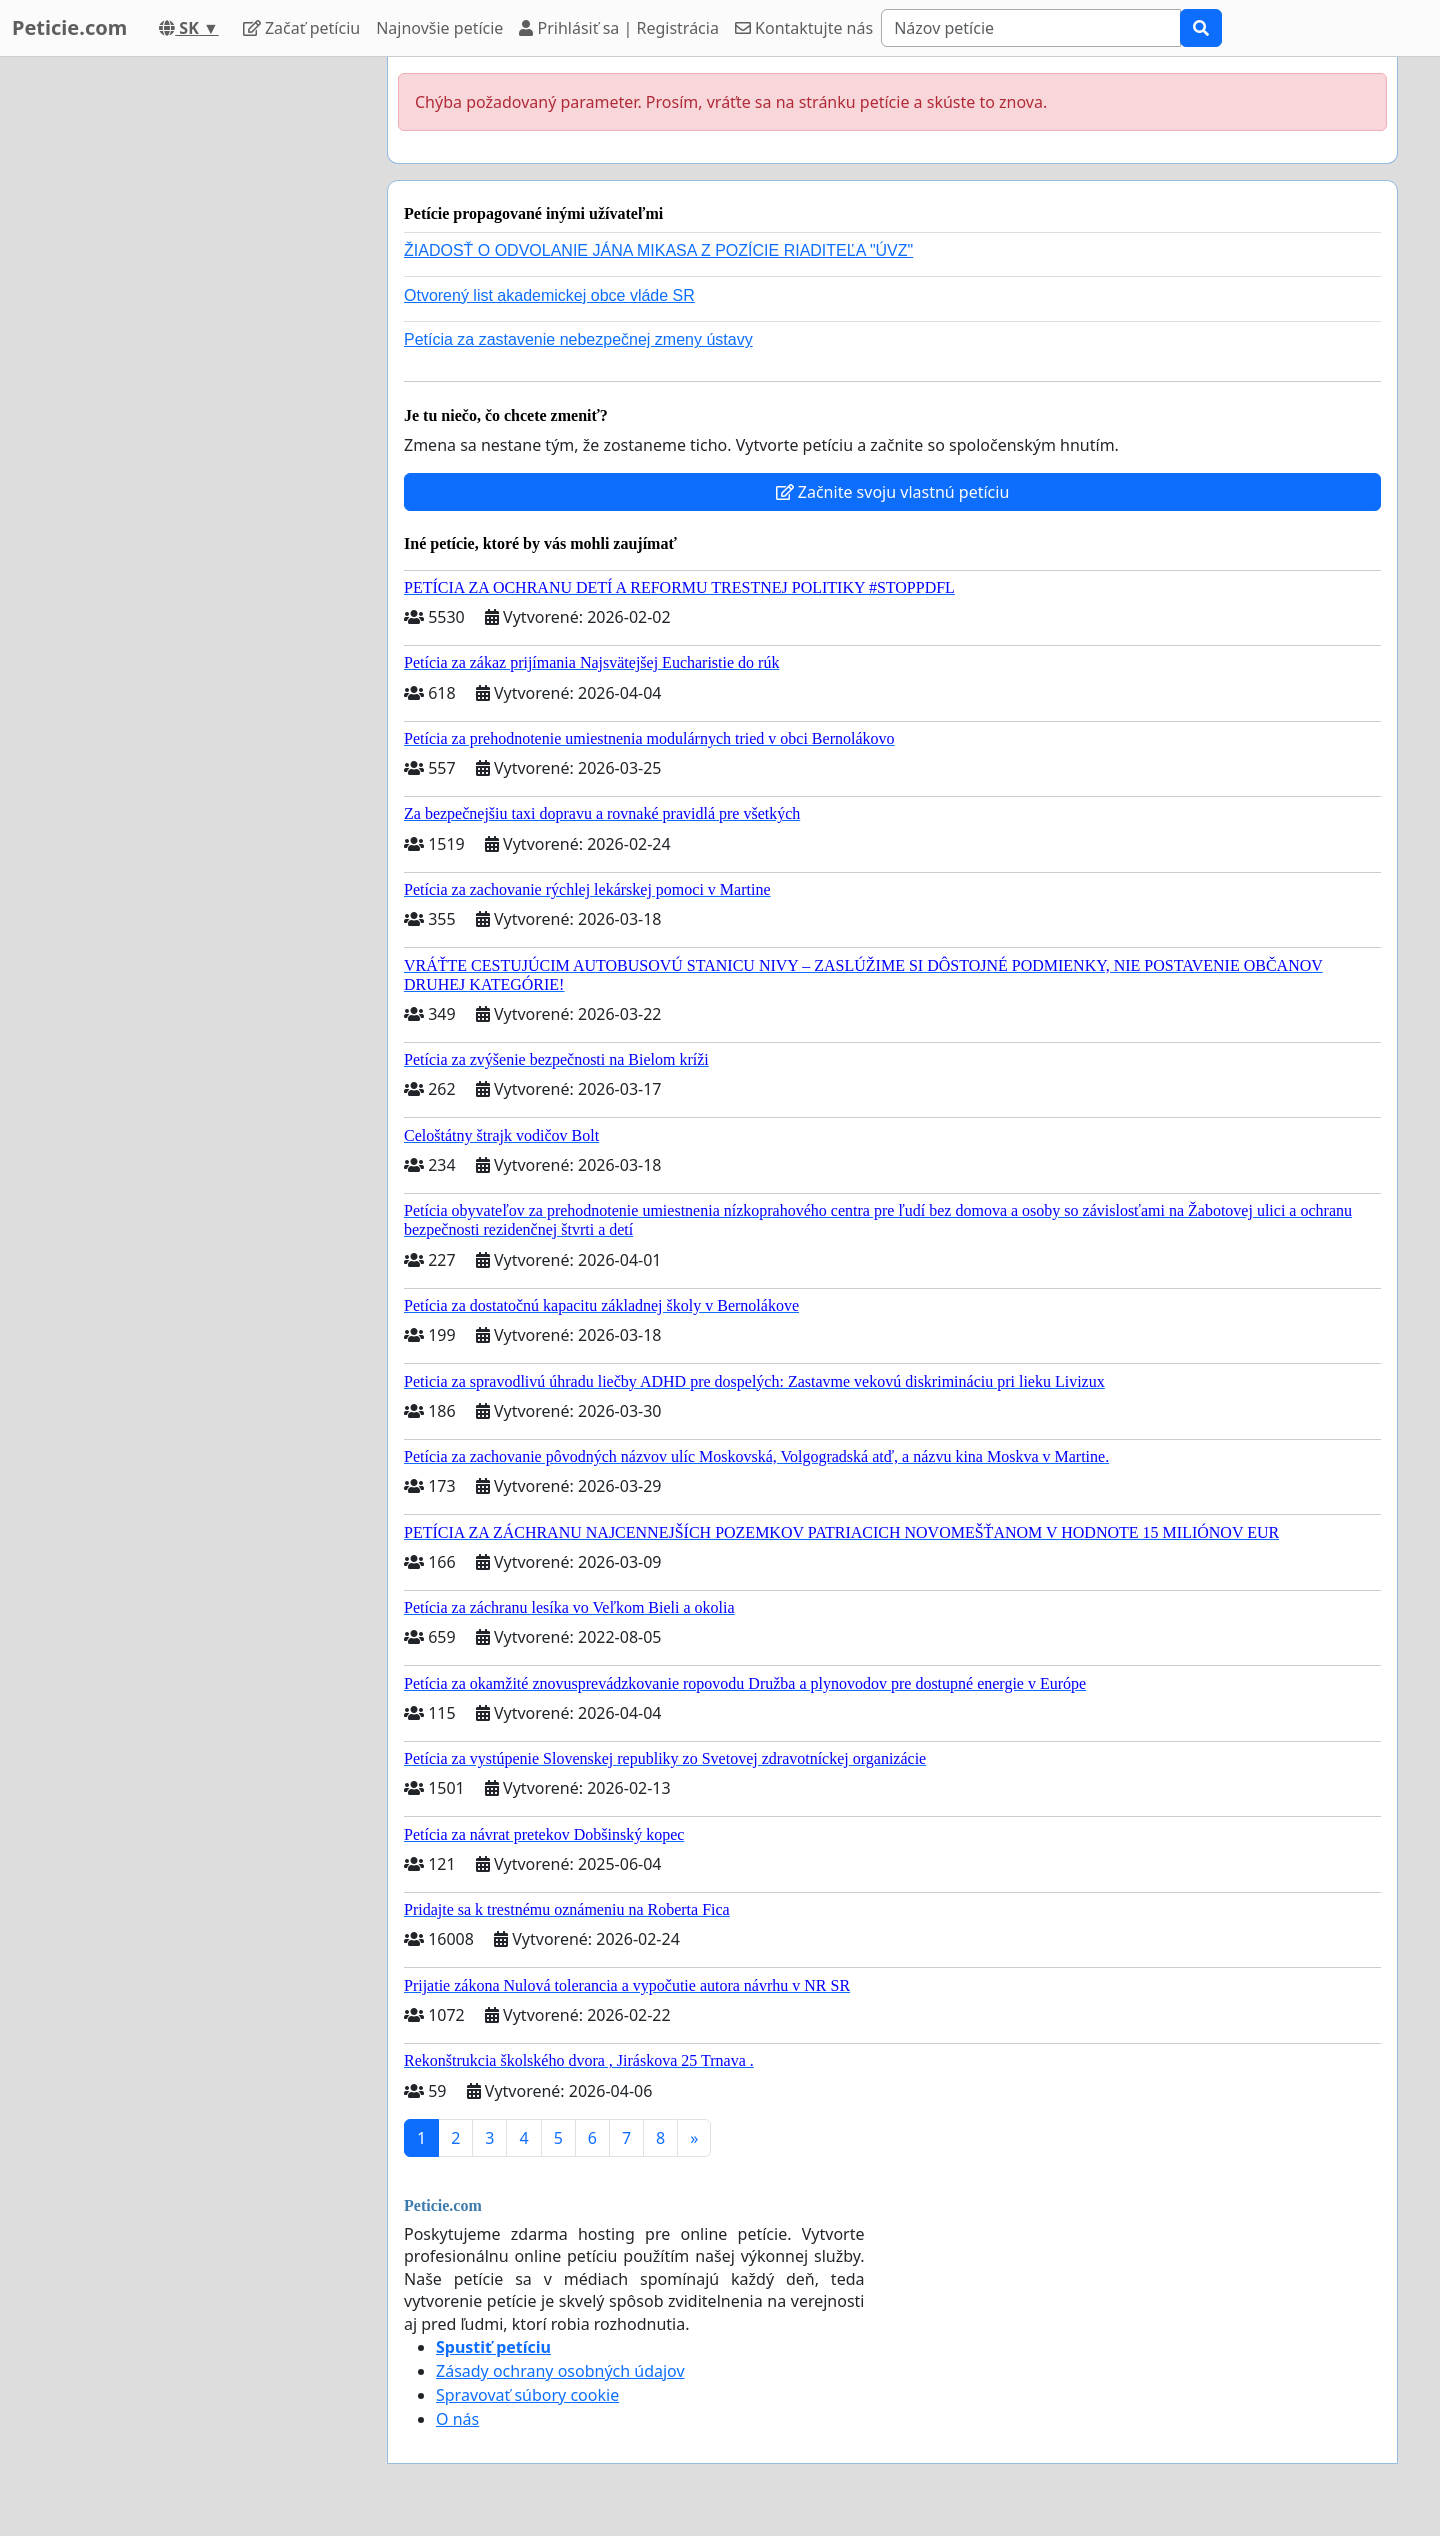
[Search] (1031, 28)
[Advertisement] (192, 357)
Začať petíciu (301, 28)
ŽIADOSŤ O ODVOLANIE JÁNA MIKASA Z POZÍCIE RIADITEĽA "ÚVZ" (658, 250)
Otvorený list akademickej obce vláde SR (549, 295)
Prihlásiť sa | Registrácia (619, 28)
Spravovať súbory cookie (527, 2395)
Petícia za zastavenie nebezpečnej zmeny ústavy (578, 339)
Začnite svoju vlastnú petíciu (893, 492)
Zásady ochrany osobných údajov (560, 2371)
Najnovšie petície (439, 28)
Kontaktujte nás (804, 28)
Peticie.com (69, 27)
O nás (457, 2419)
